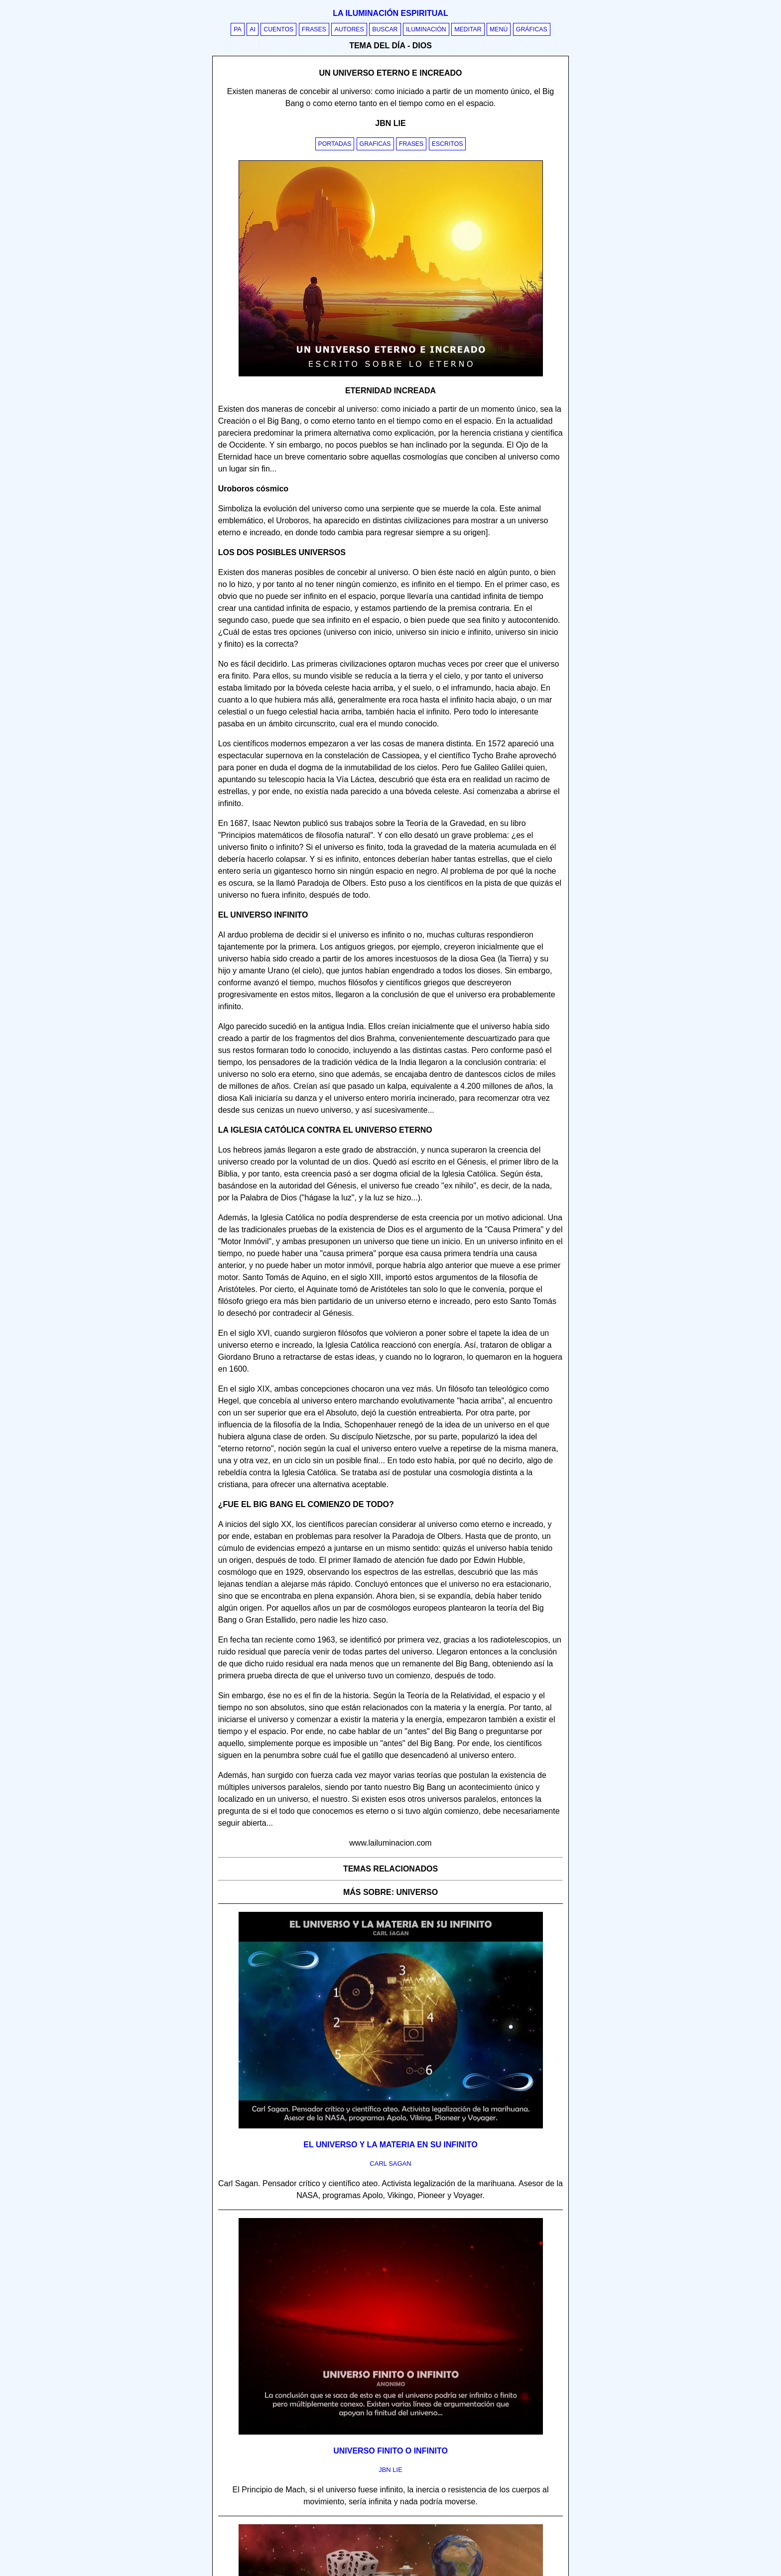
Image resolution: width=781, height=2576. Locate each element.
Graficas (375, 143)
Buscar (384, 29)
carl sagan (390, 2163)
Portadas (335, 143)
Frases (314, 29)
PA (238, 29)
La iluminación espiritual (390, 13)
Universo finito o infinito (390, 2451)
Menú (499, 29)
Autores (349, 29)
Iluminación (426, 29)
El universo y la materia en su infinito (390, 2144)
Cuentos (278, 29)
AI (253, 29)
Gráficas (531, 29)
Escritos (447, 143)
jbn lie (390, 2469)
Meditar (468, 29)
